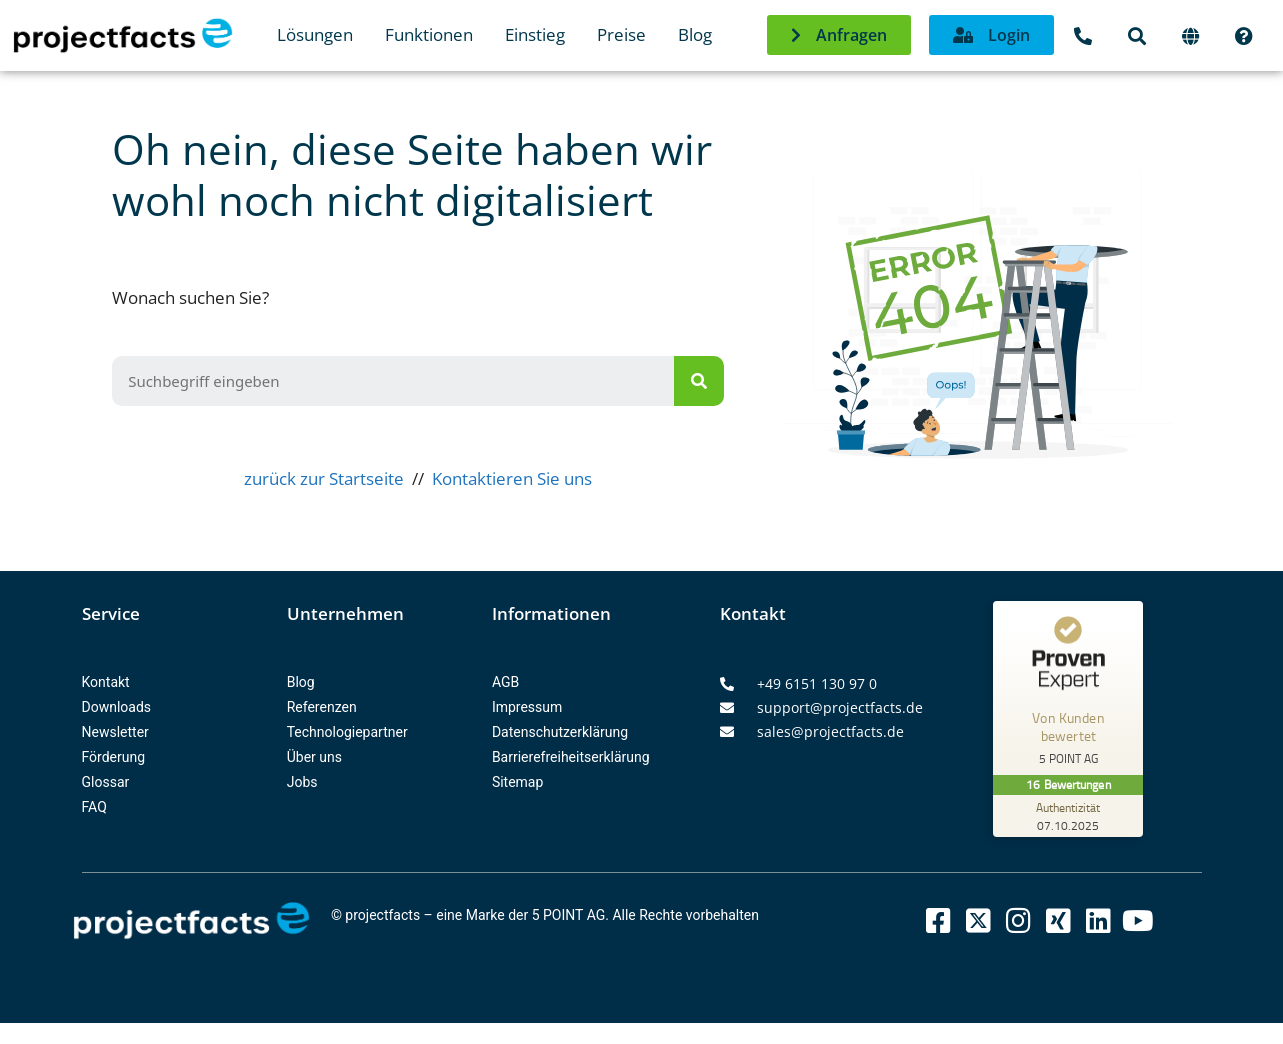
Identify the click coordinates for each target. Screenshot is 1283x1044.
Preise (621, 34)
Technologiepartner (347, 732)
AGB (505, 682)
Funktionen (429, 34)
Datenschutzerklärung (560, 732)
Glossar (106, 782)
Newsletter (115, 732)
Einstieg (535, 34)
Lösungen (315, 34)
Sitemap (517, 782)
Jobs (302, 782)
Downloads (117, 707)
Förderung (114, 757)
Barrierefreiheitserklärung (571, 757)
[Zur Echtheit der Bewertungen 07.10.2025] (1068, 816)
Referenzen (322, 707)
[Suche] (699, 381)
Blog (695, 34)
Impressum (527, 707)
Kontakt (106, 682)
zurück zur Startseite (324, 478)
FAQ (94, 807)
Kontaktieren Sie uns (512, 478)
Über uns (314, 757)
